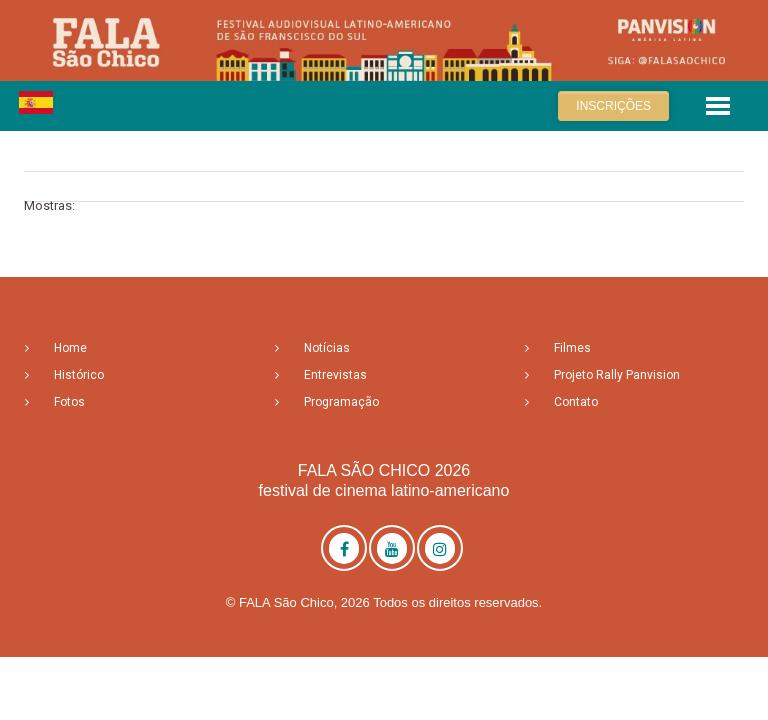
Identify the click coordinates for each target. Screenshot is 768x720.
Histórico (79, 375)
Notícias (327, 348)
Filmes (572, 348)
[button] (718, 104)
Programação (341, 402)
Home (70, 348)
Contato (576, 402)
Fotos (69, 402)
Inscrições (613, 106)
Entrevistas (335, 375)
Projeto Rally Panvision (617, 375)
